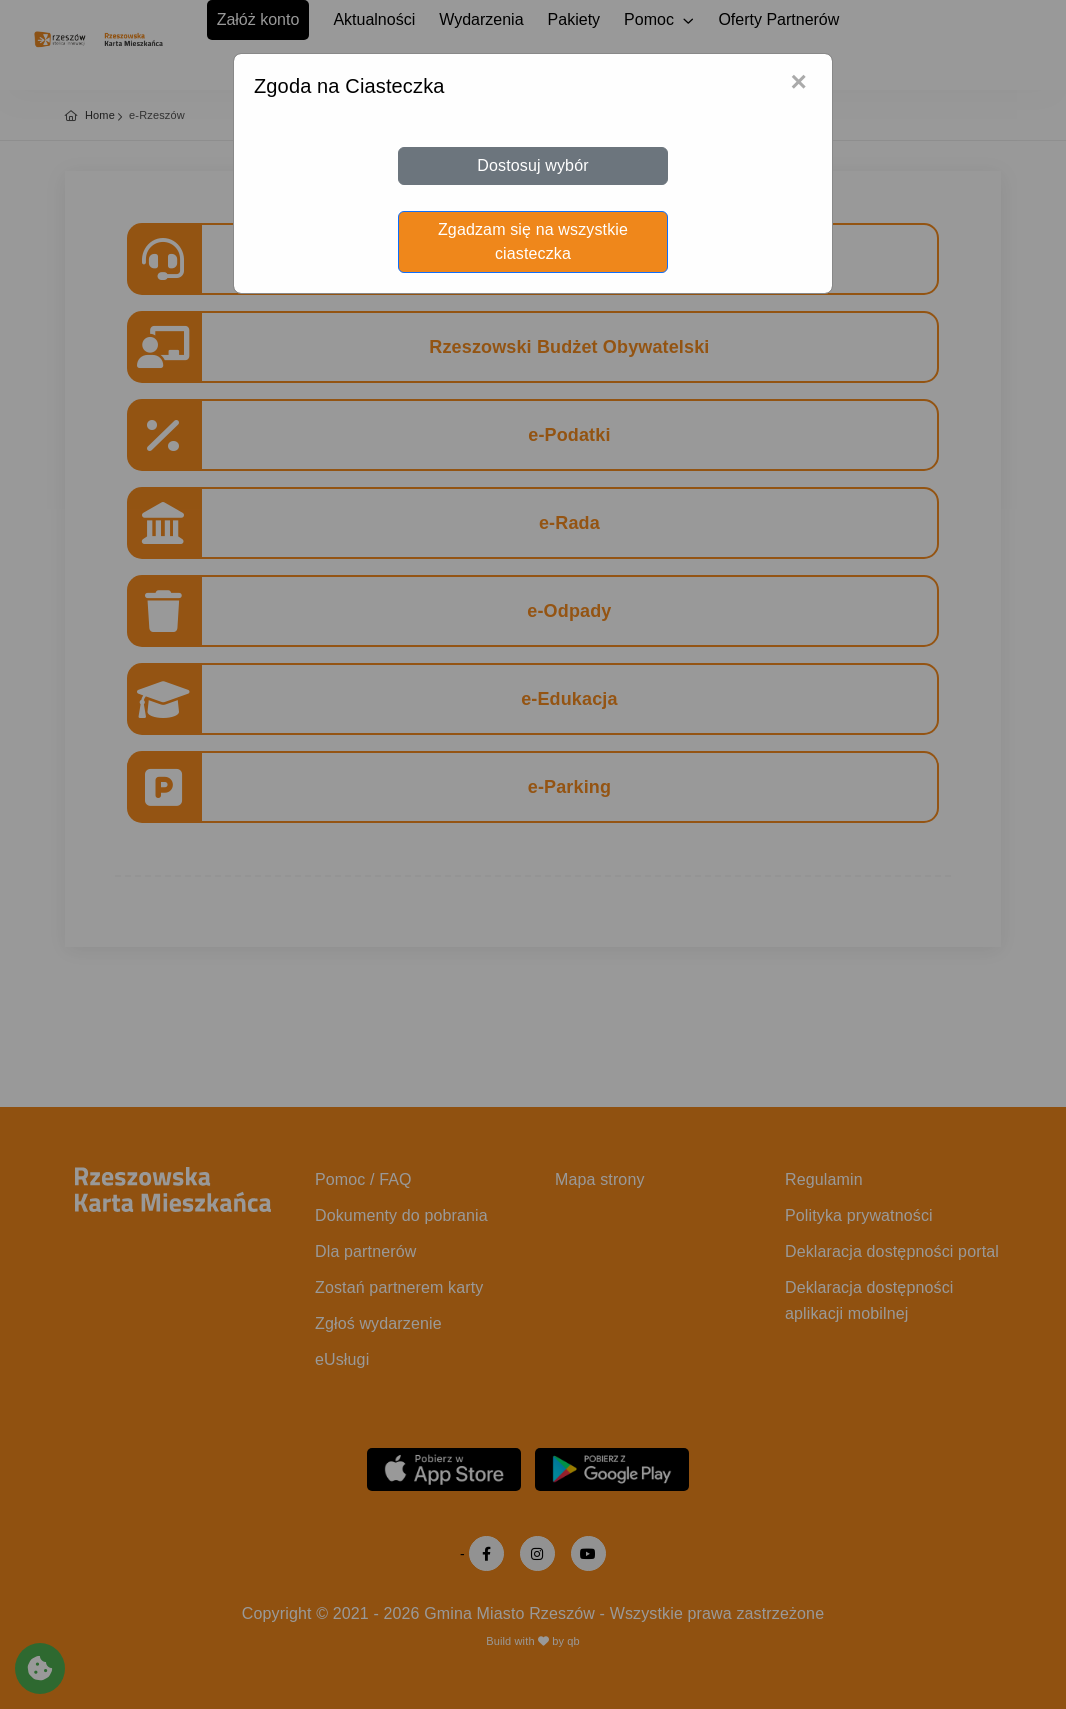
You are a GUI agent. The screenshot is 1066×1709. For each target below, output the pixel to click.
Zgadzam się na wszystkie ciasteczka (533, 241)
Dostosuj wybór (532, 165)
